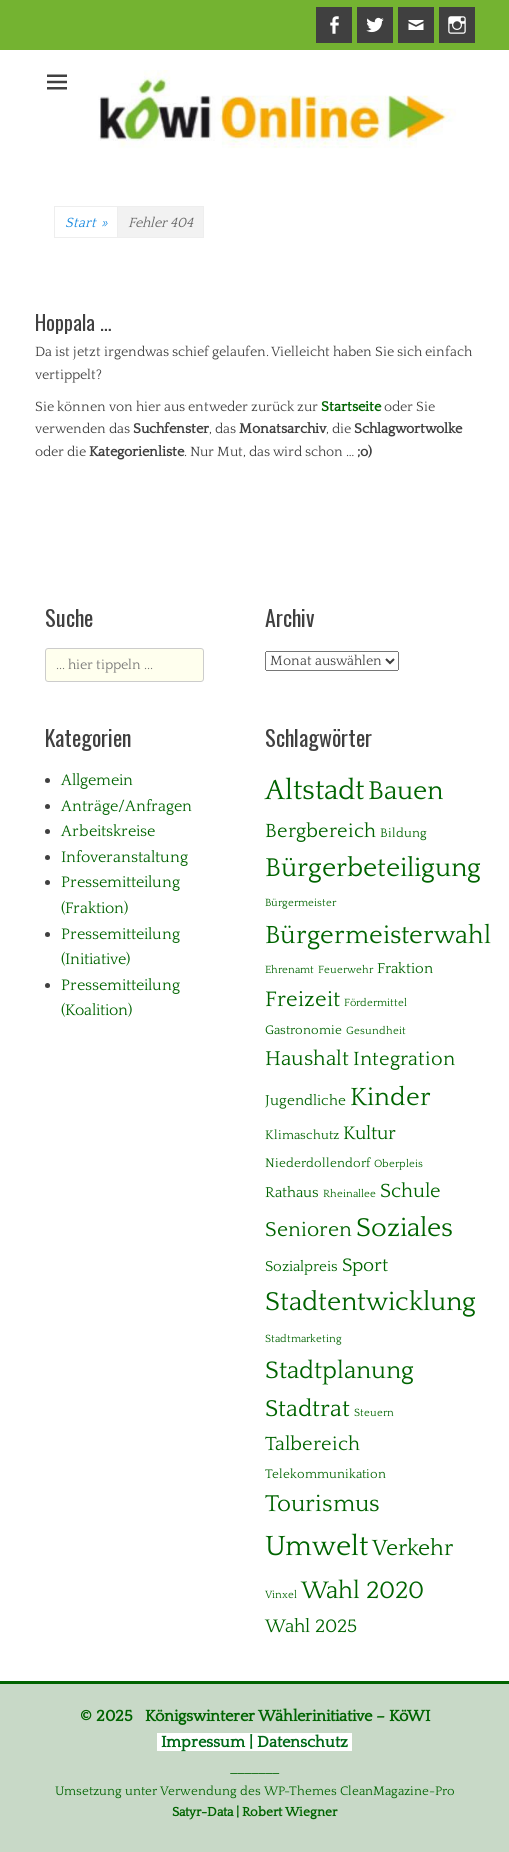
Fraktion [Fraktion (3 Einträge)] (405, 968)
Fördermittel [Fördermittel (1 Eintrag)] (375, 1003)
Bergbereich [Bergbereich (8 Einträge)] (320, 831)
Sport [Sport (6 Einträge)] (365, 1265)
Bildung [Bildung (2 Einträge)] (403, 833)
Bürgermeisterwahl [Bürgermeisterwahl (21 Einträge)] (378, 935)
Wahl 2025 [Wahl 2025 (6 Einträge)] (311, 1626)
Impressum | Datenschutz (254, 1742)
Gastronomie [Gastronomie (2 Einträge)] (303, 1030)
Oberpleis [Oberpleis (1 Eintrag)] (398, 1164)
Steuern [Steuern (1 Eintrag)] (374, 1413)
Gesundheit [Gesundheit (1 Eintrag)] (376, 1031)
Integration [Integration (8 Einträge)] (404, 1059)
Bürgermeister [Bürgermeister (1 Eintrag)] (300, 903)
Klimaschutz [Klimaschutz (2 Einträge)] (302, 1135)
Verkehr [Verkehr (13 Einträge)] (412, 1548)
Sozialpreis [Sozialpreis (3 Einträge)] (301, 1266)
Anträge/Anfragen (126, 806)
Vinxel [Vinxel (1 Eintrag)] (281, 1595)
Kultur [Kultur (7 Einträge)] (369, 1133)
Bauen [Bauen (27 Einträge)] (405, 791)
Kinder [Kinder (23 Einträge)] (390, 1097)
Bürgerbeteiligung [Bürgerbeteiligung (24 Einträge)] (373, 868)
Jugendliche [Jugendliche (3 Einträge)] (305, 1100)
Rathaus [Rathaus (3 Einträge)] (292, 1192)
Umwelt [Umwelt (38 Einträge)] (316, 1546)
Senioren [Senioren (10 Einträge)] (308, 1230)
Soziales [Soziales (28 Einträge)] (404, 1228)
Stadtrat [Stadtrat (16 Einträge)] (307, 1409)
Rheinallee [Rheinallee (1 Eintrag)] (349, 1194)
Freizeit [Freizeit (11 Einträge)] (302, 999)
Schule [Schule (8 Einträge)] (410, 1191)
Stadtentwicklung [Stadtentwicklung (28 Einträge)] (370, 1302)
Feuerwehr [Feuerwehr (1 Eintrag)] (345, 970)
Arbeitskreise (108, 831)
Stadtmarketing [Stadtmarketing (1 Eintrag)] (303, 1339)
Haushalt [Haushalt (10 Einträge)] (307, 1059)
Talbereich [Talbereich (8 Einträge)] (312, 1444)
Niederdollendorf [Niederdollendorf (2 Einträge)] (317, 1163)
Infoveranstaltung (124, 857)
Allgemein (97, 780)
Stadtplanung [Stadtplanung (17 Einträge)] (339, 1370)
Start (86, 223)
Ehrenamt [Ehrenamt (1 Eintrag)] (289, 970)
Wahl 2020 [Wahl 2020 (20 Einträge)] (362, 1590)
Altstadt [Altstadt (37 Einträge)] (314, 790)
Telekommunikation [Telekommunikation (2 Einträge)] (325, 1474)
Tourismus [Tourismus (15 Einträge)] (322, 1504)
